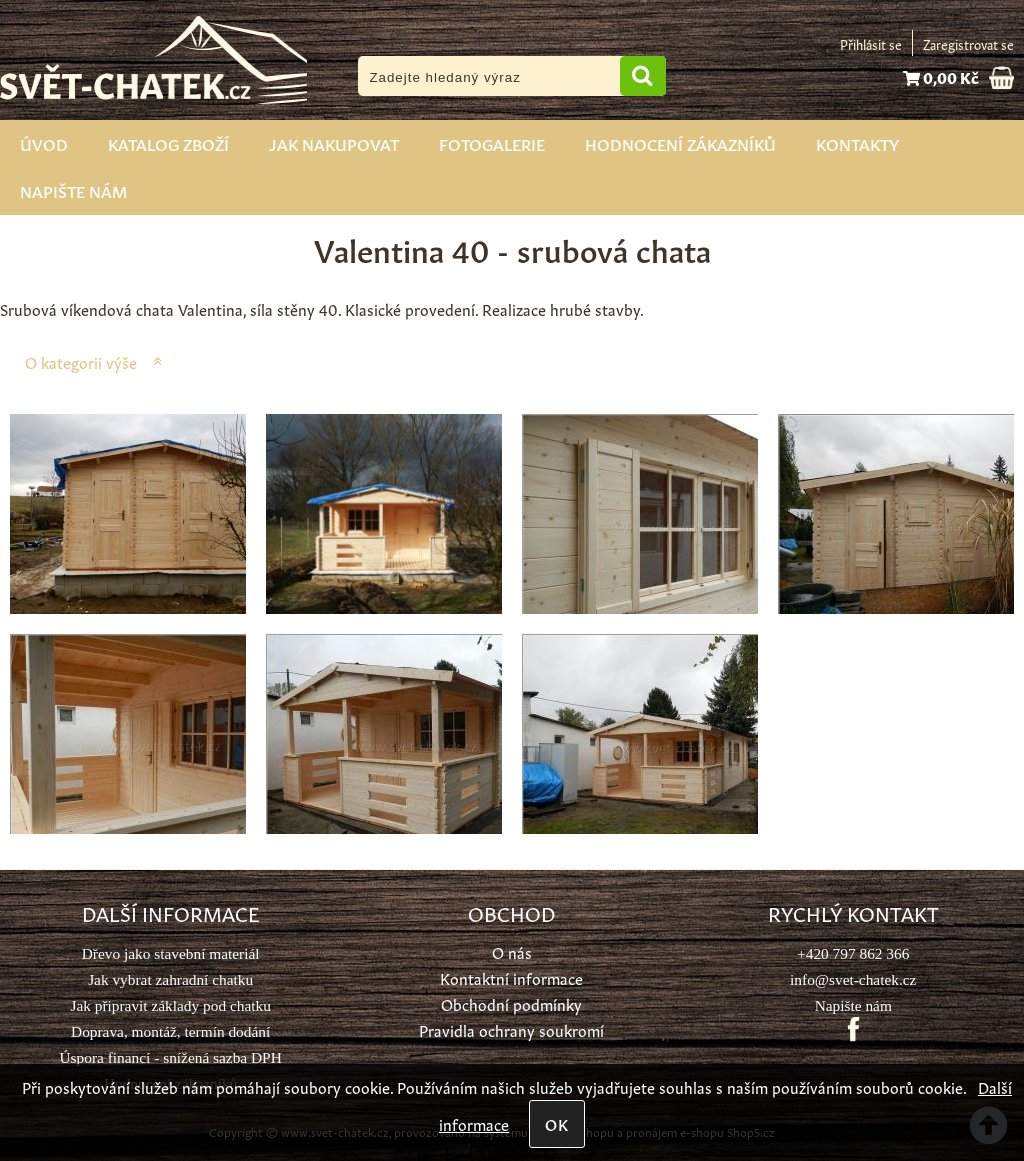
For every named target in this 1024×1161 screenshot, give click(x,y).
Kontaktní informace (511, 977)
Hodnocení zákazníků (680, 143)
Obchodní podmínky (511, 1003)
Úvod (44, 143)
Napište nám (73, 190)
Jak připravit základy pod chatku (170, 1005)
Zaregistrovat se (968, 43)
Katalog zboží (168, 143)
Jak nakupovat (334, 143)
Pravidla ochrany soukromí (511, 1029)
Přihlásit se (871, 43)
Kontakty (857, 143)
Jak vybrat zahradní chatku (170, 979)
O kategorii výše (81, 361)
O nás (512, 951)
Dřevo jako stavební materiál (171, 953)
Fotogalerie (492, 143)
